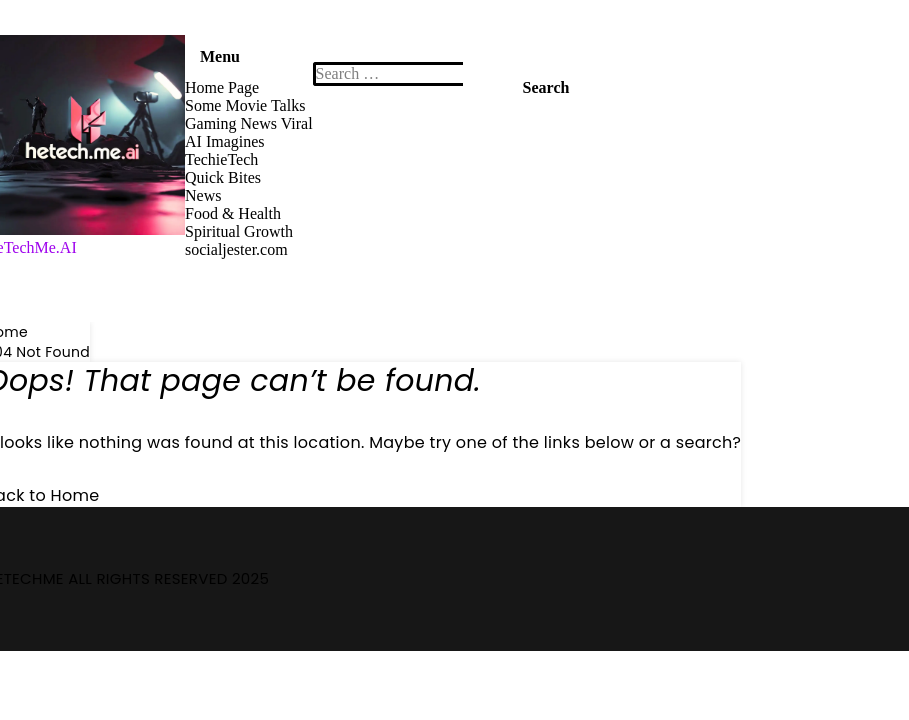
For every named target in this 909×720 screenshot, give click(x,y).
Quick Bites (223, 177)
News (203, 195)
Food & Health (233, 213)
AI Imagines (225, 141)
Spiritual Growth (239, 231)
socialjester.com (236, 249)
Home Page (222, 87)
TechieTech (221, 159)
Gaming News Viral (249, 123)
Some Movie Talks (245, 105)
